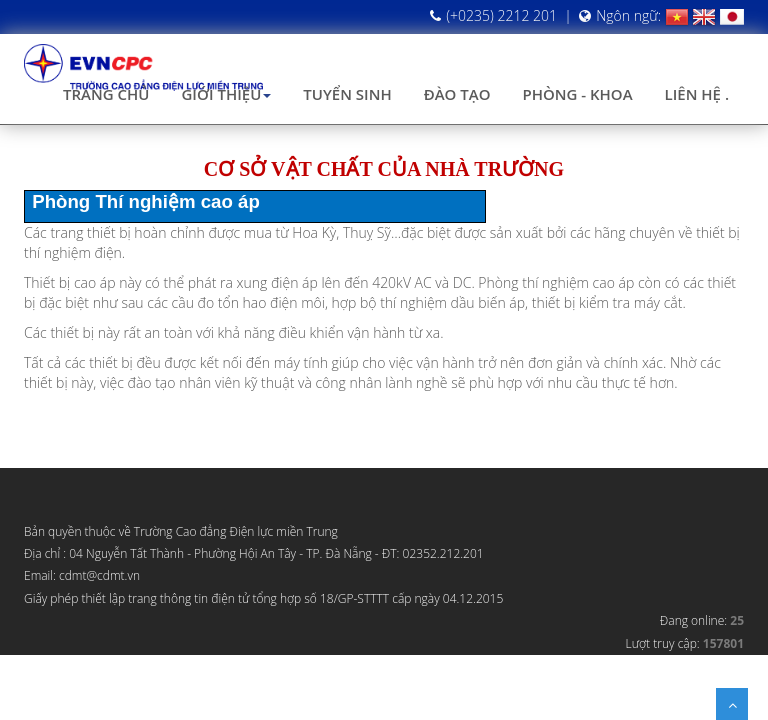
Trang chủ (106, 94)
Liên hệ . (697, 94)
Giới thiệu (226, 94)
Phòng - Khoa (577, 94)
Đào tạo (457, 94)
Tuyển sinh (347, 94)
